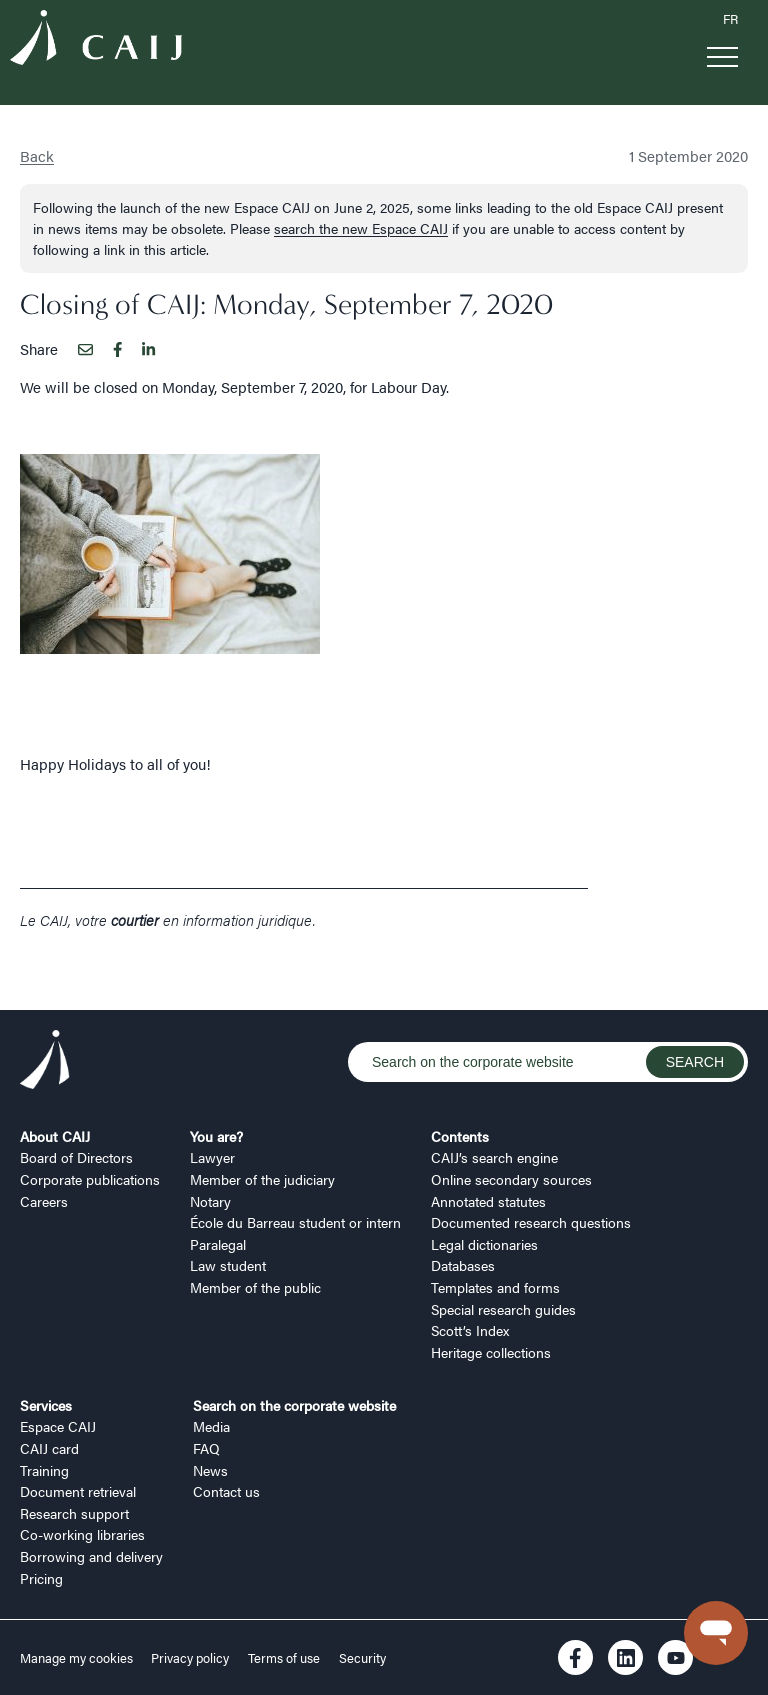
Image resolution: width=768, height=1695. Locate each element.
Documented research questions (531, 1222)
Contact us (226, 1491)
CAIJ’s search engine (494, 1157)
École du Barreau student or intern (295, 1222)
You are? (216, 1136)
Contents (460, 1136)
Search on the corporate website (294, 1405)
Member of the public (255, 1287)
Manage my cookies (78, 1658)
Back (37, 155)
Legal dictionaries (484, 1244)
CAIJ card (49, 1448)
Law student (228, 1265)
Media (211, 1426)
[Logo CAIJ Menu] (96, 40)
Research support (74, 1513)
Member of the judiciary (262, 1179)
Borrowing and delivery (91, 1556)
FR (730, 19)
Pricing (41, 1578)
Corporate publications (90, 1179)
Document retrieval (78, 1491)
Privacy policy (190, 1658)
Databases (463, 1265)
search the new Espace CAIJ (361, 228)
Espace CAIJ (58, 1426)
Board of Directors (76, 1157)
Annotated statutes (488, 1201)
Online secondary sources (511, 1179)
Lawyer (212, 1157)
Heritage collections (491, 1352)
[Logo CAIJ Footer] (45, 1062)
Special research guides (503, 1309)
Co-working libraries (82, 1534)
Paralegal (218, 1244)
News (210, 1470)
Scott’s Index (470, 1330)
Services (46, 1405)
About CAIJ (55, 1136)
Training (44, 1470)
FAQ (206, 1448)
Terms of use (284, 1658)
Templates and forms (495, 1287)
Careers (44, 1201)
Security (362, 1658)
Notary (210, 1201)
